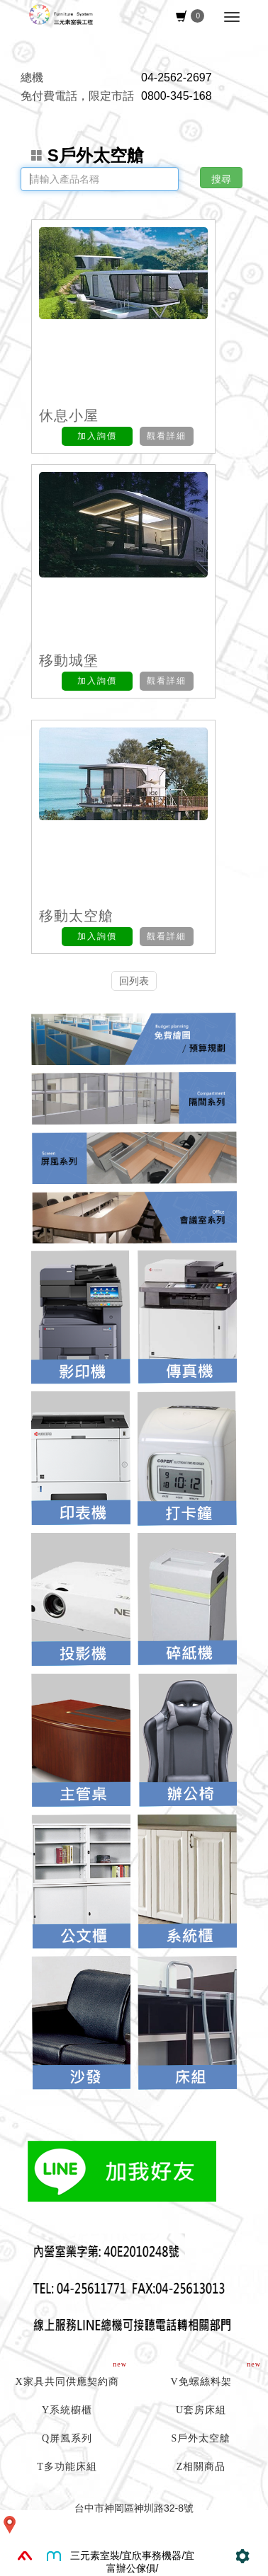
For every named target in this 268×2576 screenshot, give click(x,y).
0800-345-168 (176, 96)
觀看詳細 (166, 436)
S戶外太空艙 (87, 155)
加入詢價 (97, 436)
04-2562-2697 (176, 77)
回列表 (134, 981)
